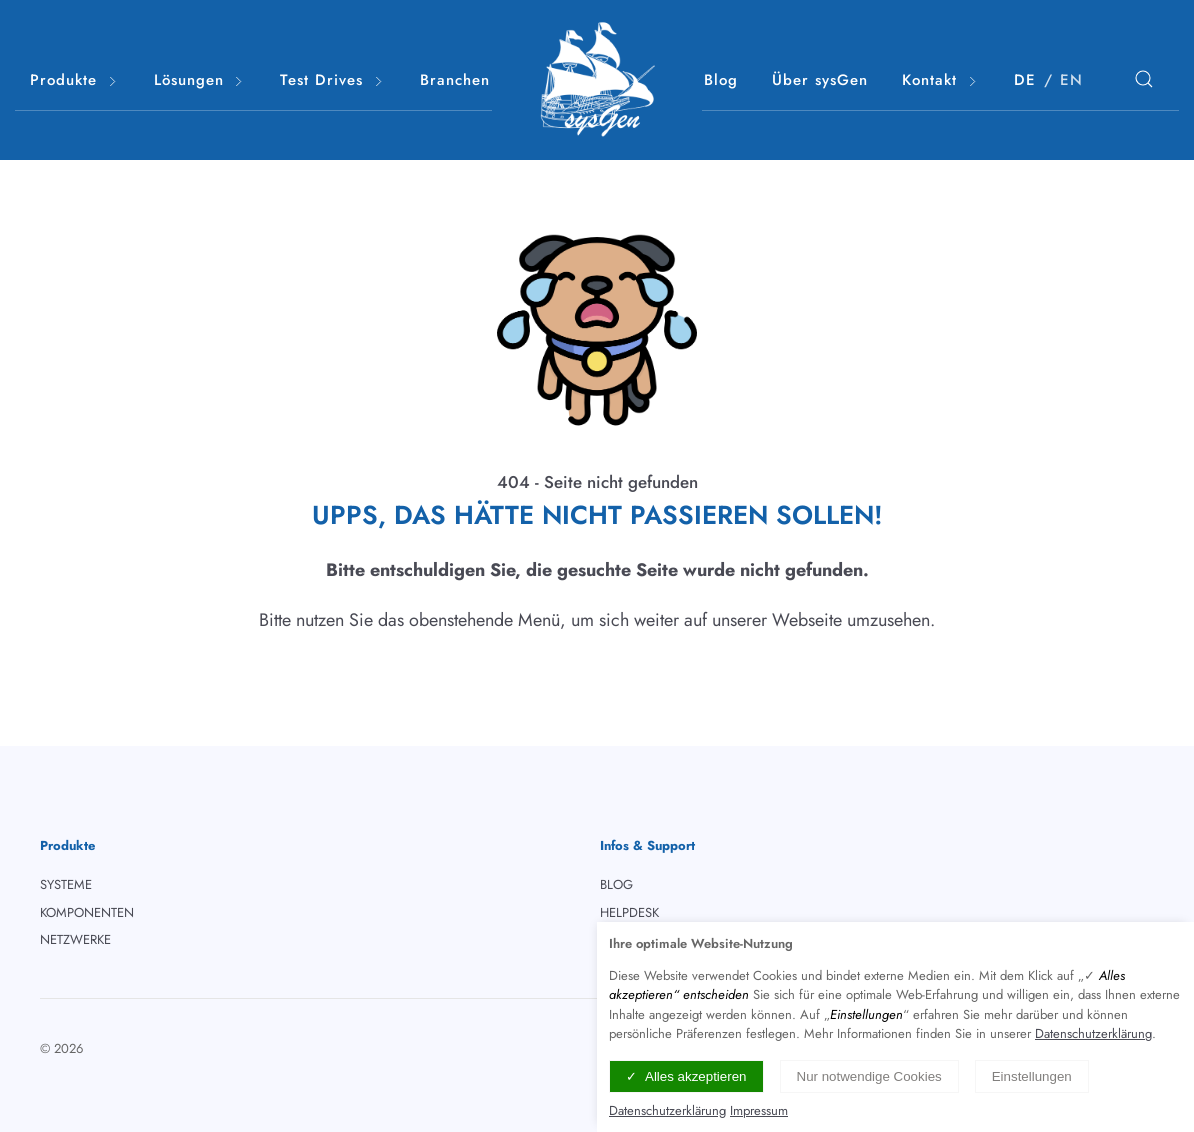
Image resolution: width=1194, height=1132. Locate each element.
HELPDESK (629, 912)
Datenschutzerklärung (1093, 1033)
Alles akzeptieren (696, 1076)
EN (1071, 80)
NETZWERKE (75, 939)
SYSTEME (66, 884)
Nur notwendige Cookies (869, 1076)
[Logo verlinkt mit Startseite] (597, 80)
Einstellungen (1032, 1076)
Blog (721, 80)
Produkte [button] (75, 80)
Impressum (759, 1110)
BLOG (616, 884)
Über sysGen (820, 80)
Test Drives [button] (333, 80)
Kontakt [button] (941, 80)
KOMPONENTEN (87, 912)
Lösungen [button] (200, 80)
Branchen (455, 80)
